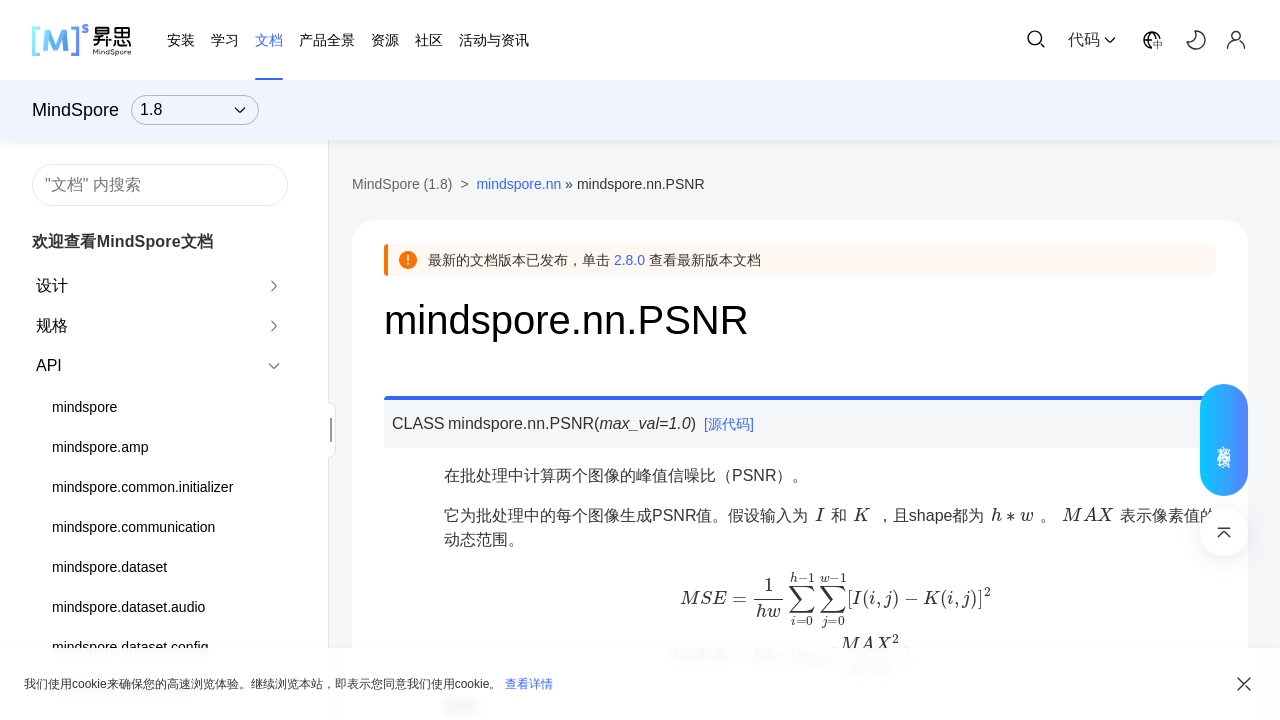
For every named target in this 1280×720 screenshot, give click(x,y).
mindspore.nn (518, 184)
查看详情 (529, 684)
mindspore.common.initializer (142, 487)
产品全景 (327, 40)
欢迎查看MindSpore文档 (122, 241)
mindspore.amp (100, 447)
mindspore (84, 407)
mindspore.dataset (109, 567)
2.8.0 (629, 260)
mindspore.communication (133, 527)
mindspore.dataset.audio (128, 607)
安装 (181, 40)
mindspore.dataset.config (130, 647)
